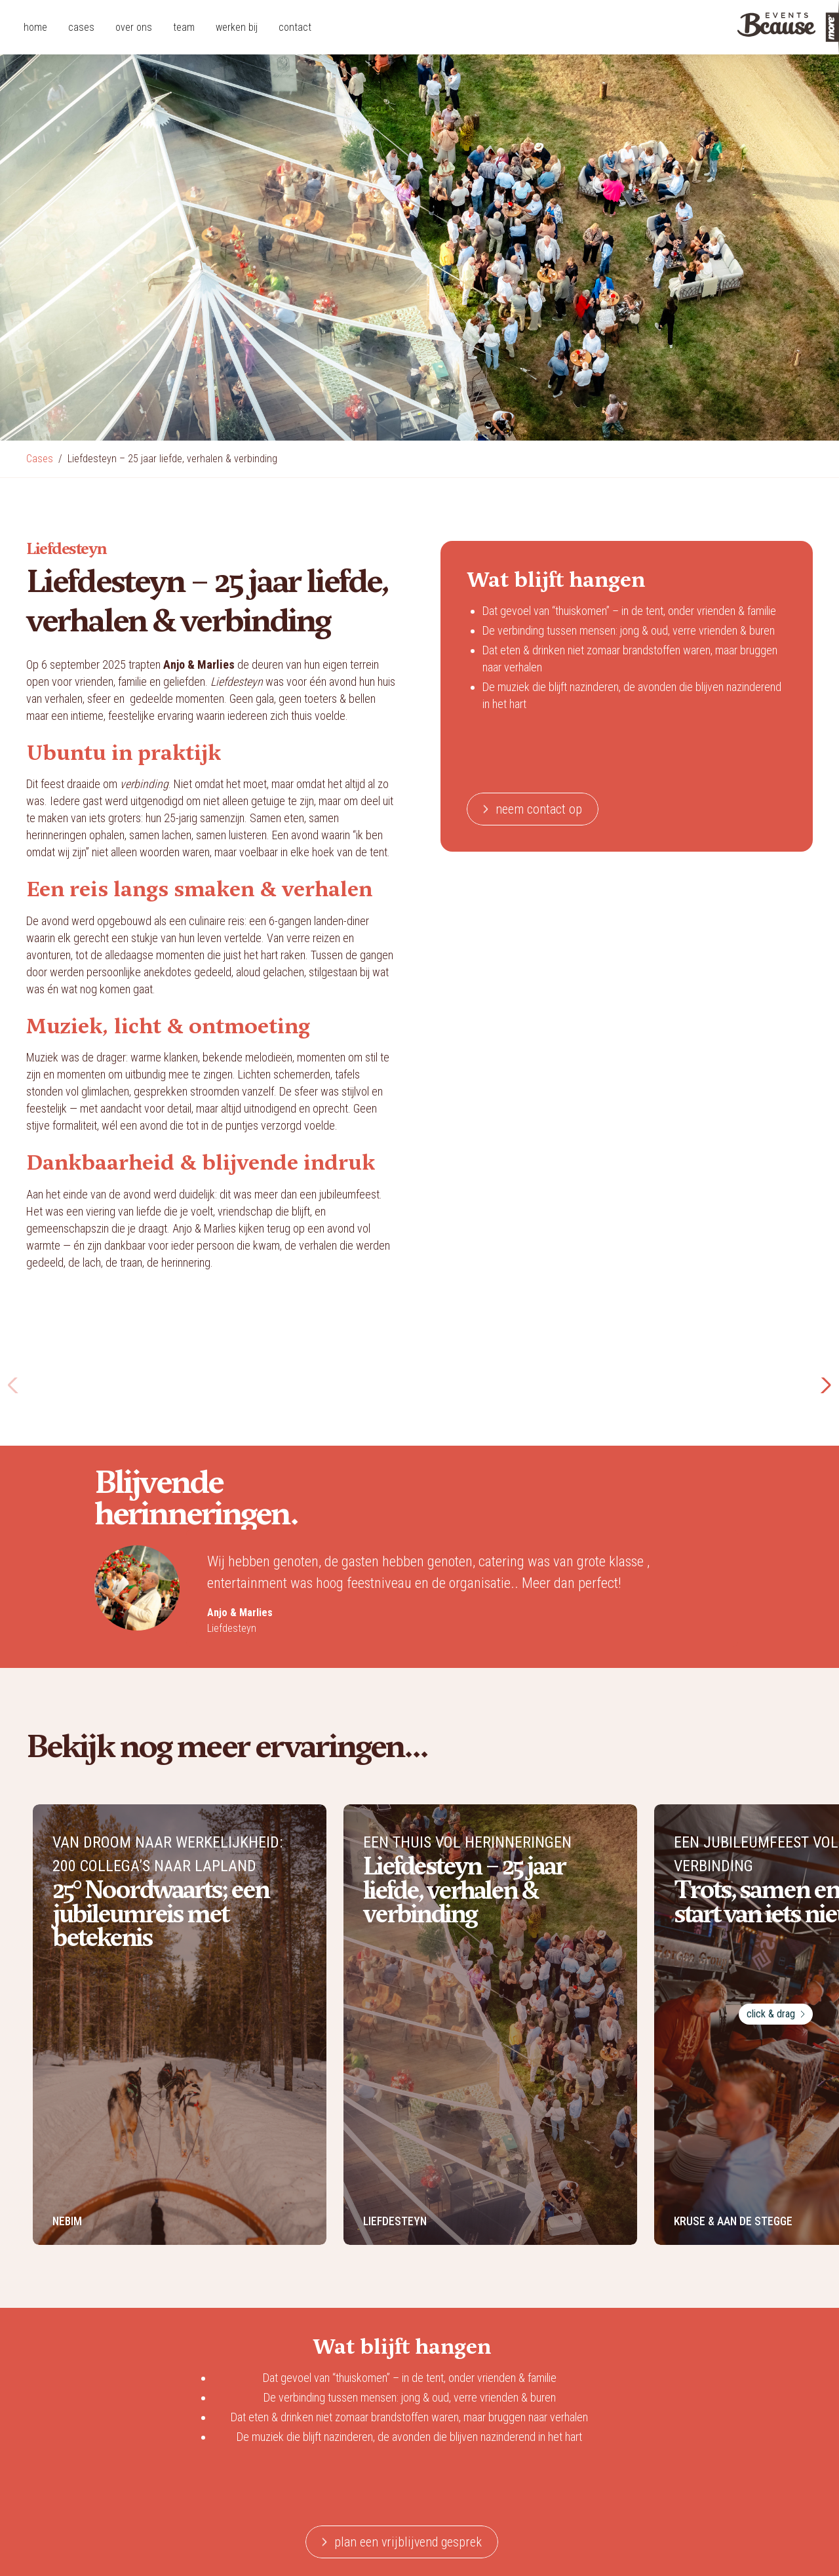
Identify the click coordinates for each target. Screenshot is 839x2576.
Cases (39, 458)
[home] (740, 27)
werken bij (237, 27)
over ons (133, 27)
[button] (823, 1385)
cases (81, 27)
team (184, 27)
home (35, 27)
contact (295, 27)
